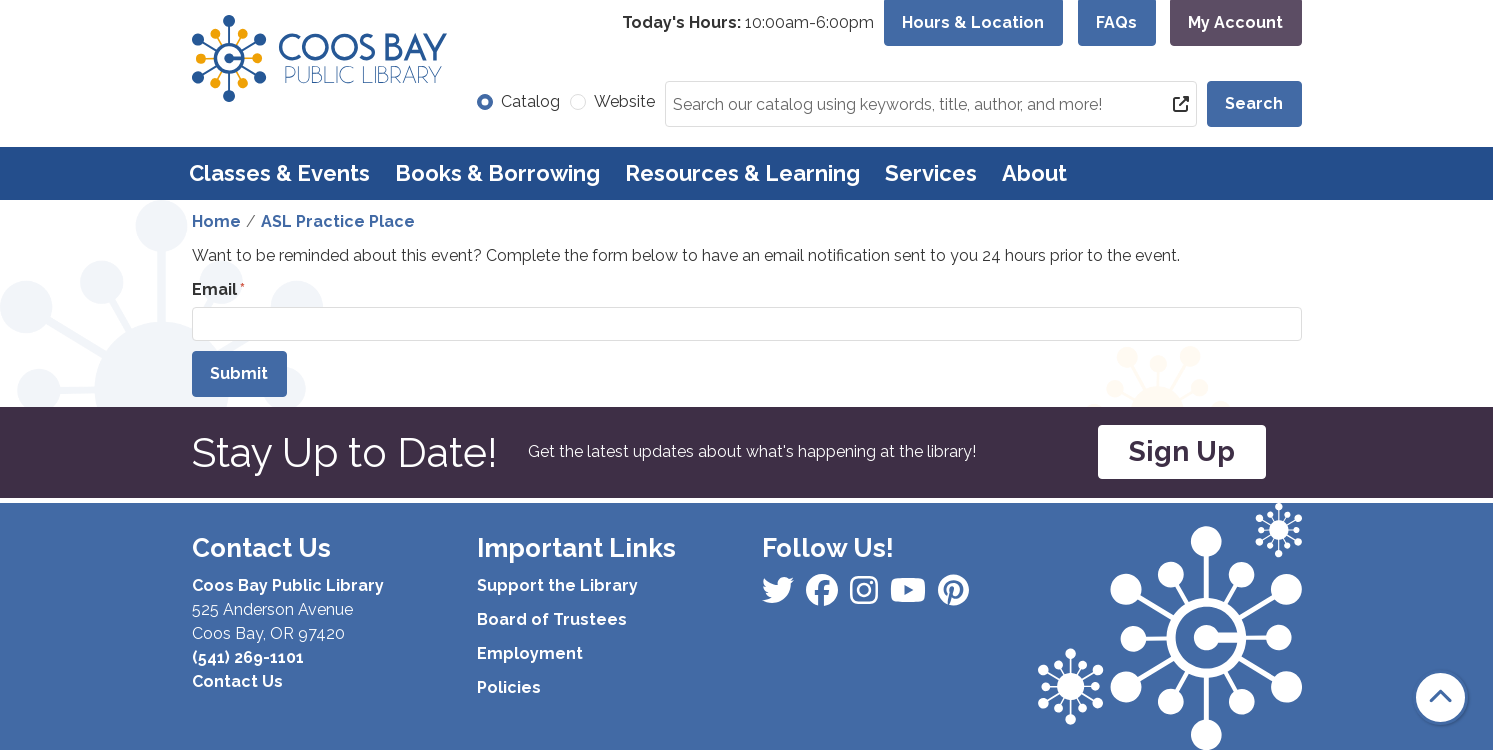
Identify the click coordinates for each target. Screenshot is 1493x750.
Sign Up (1182, 451)
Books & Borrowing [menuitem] (497, 173)
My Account (1235, 22)
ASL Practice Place (338, 221)
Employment (530, 653)
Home (216, 221)
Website (624, 101)
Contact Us (237, 681)
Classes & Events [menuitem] (279, 173)
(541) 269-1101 (248, 657)
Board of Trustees (552, 619)
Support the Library (557, 585)
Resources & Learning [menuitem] (742, 173)
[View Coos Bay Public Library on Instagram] (824, 596)
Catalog (530, 101)
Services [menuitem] (931, 173)
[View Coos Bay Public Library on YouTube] (953, 596)
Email (214, 289)
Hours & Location (973, 22)
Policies (509, 687)
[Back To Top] (1440, 697)
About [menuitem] (1034, 173)
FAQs (1116, 22)
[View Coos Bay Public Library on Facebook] (780, 596)
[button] (748, 23)
